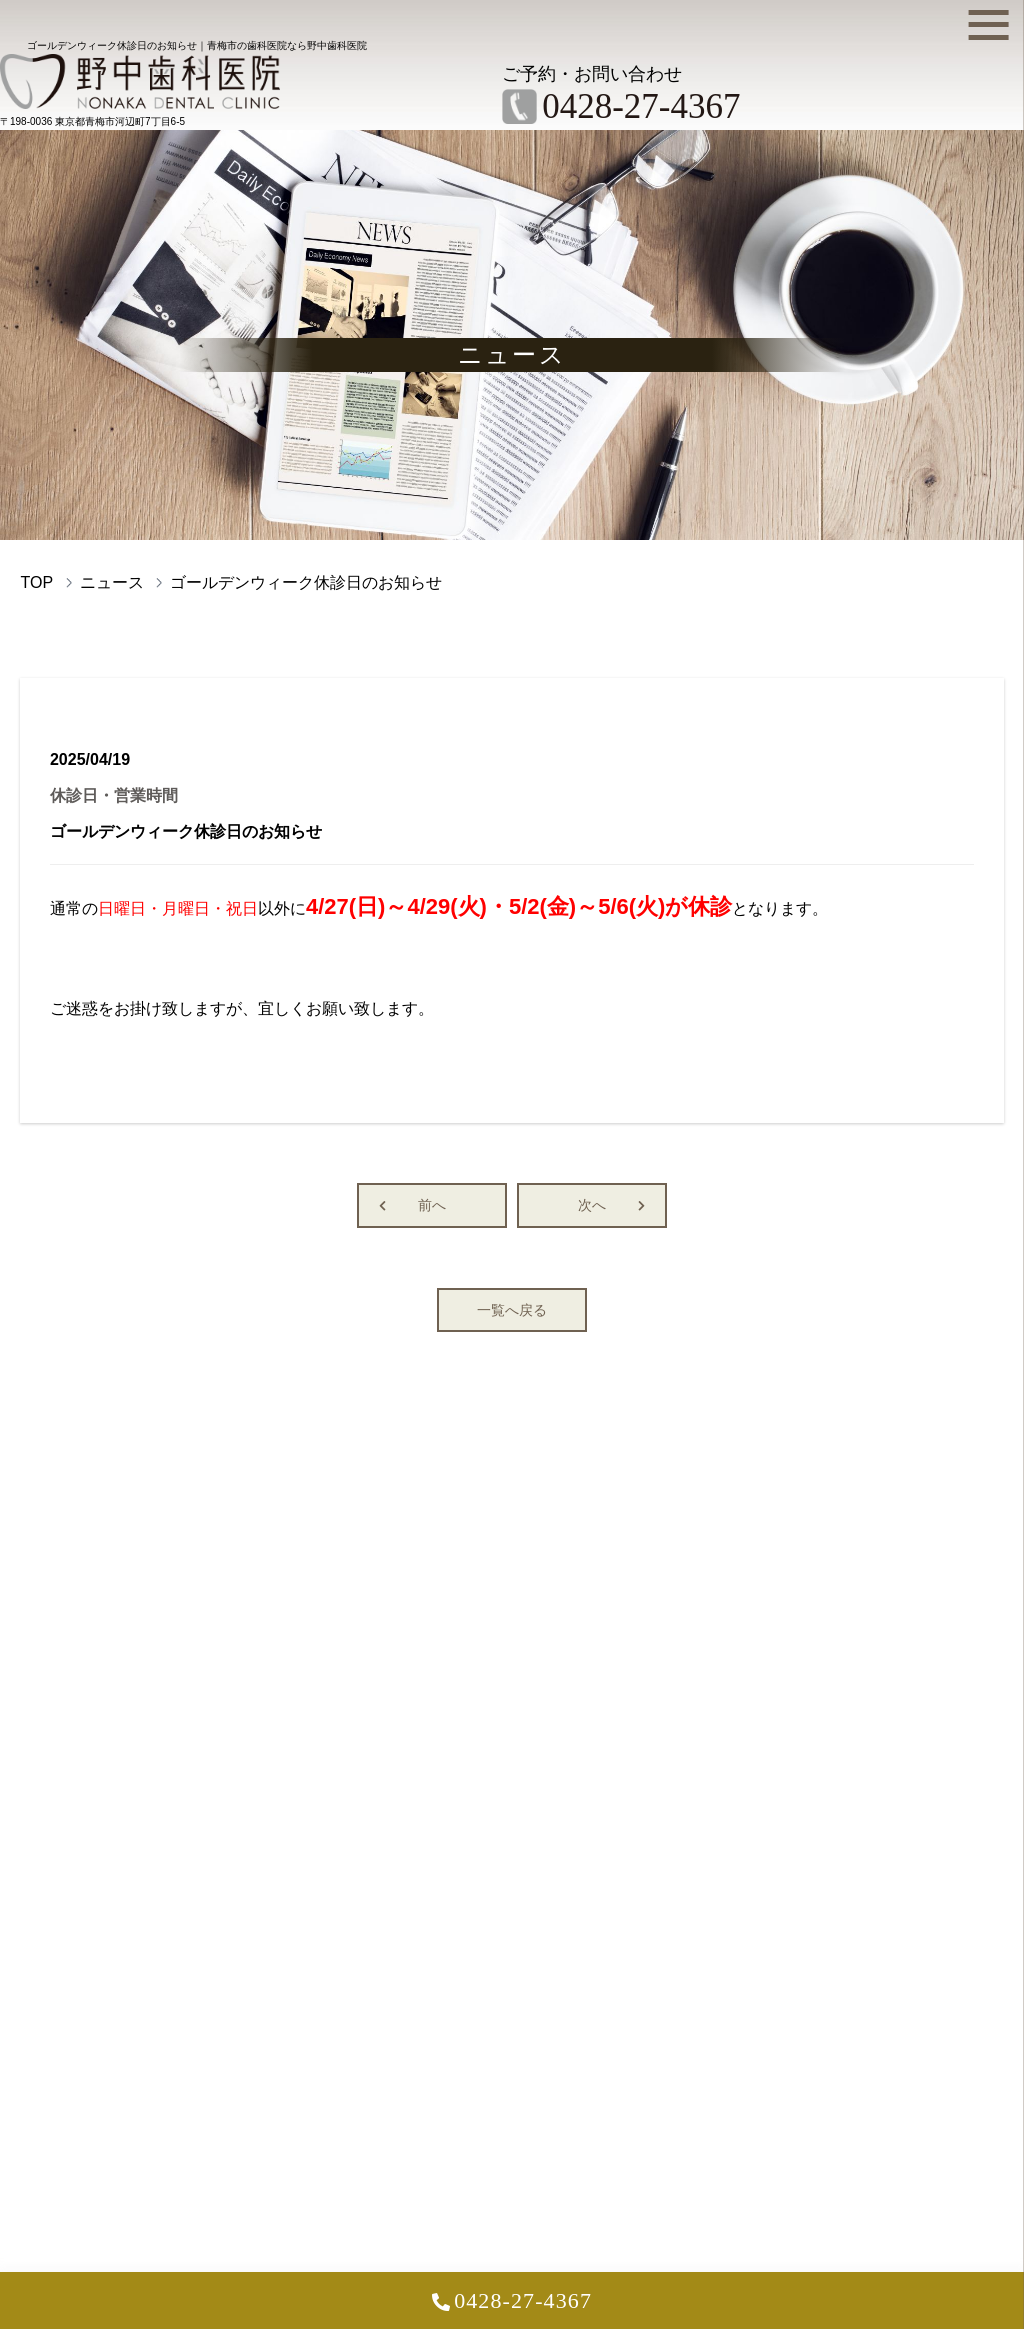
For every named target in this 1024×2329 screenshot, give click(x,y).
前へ (432, 1211)
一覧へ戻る (512, 1315)
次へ (592, 1211)
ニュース (112, 587)
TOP (36, 587)
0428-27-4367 (523, 2305)
